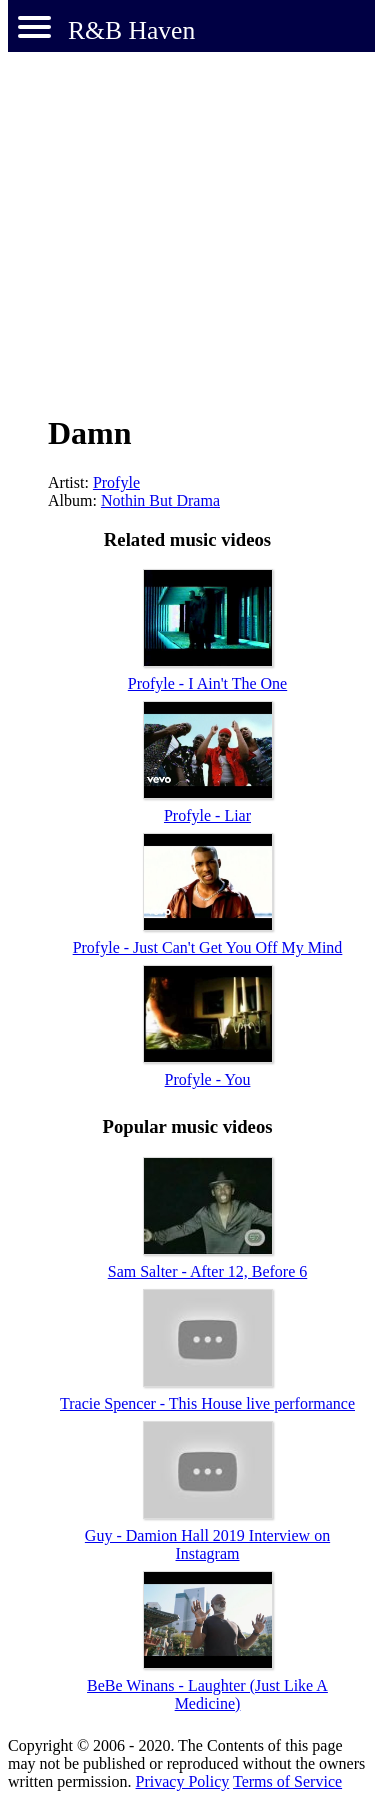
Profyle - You (208, 1079)
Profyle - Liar (207, 815)
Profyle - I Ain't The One (207, 683)
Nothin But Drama (160, 500)
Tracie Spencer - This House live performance (207, 1403)
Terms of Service (287, 1781)
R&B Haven (131, 30)
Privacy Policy (183, 1781)
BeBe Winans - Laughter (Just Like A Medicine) (207, 1694)
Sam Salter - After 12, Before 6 (208, 1271)
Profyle (116, 482)
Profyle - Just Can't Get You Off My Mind (208, 947)
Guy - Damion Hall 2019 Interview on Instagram (207, 1544)
